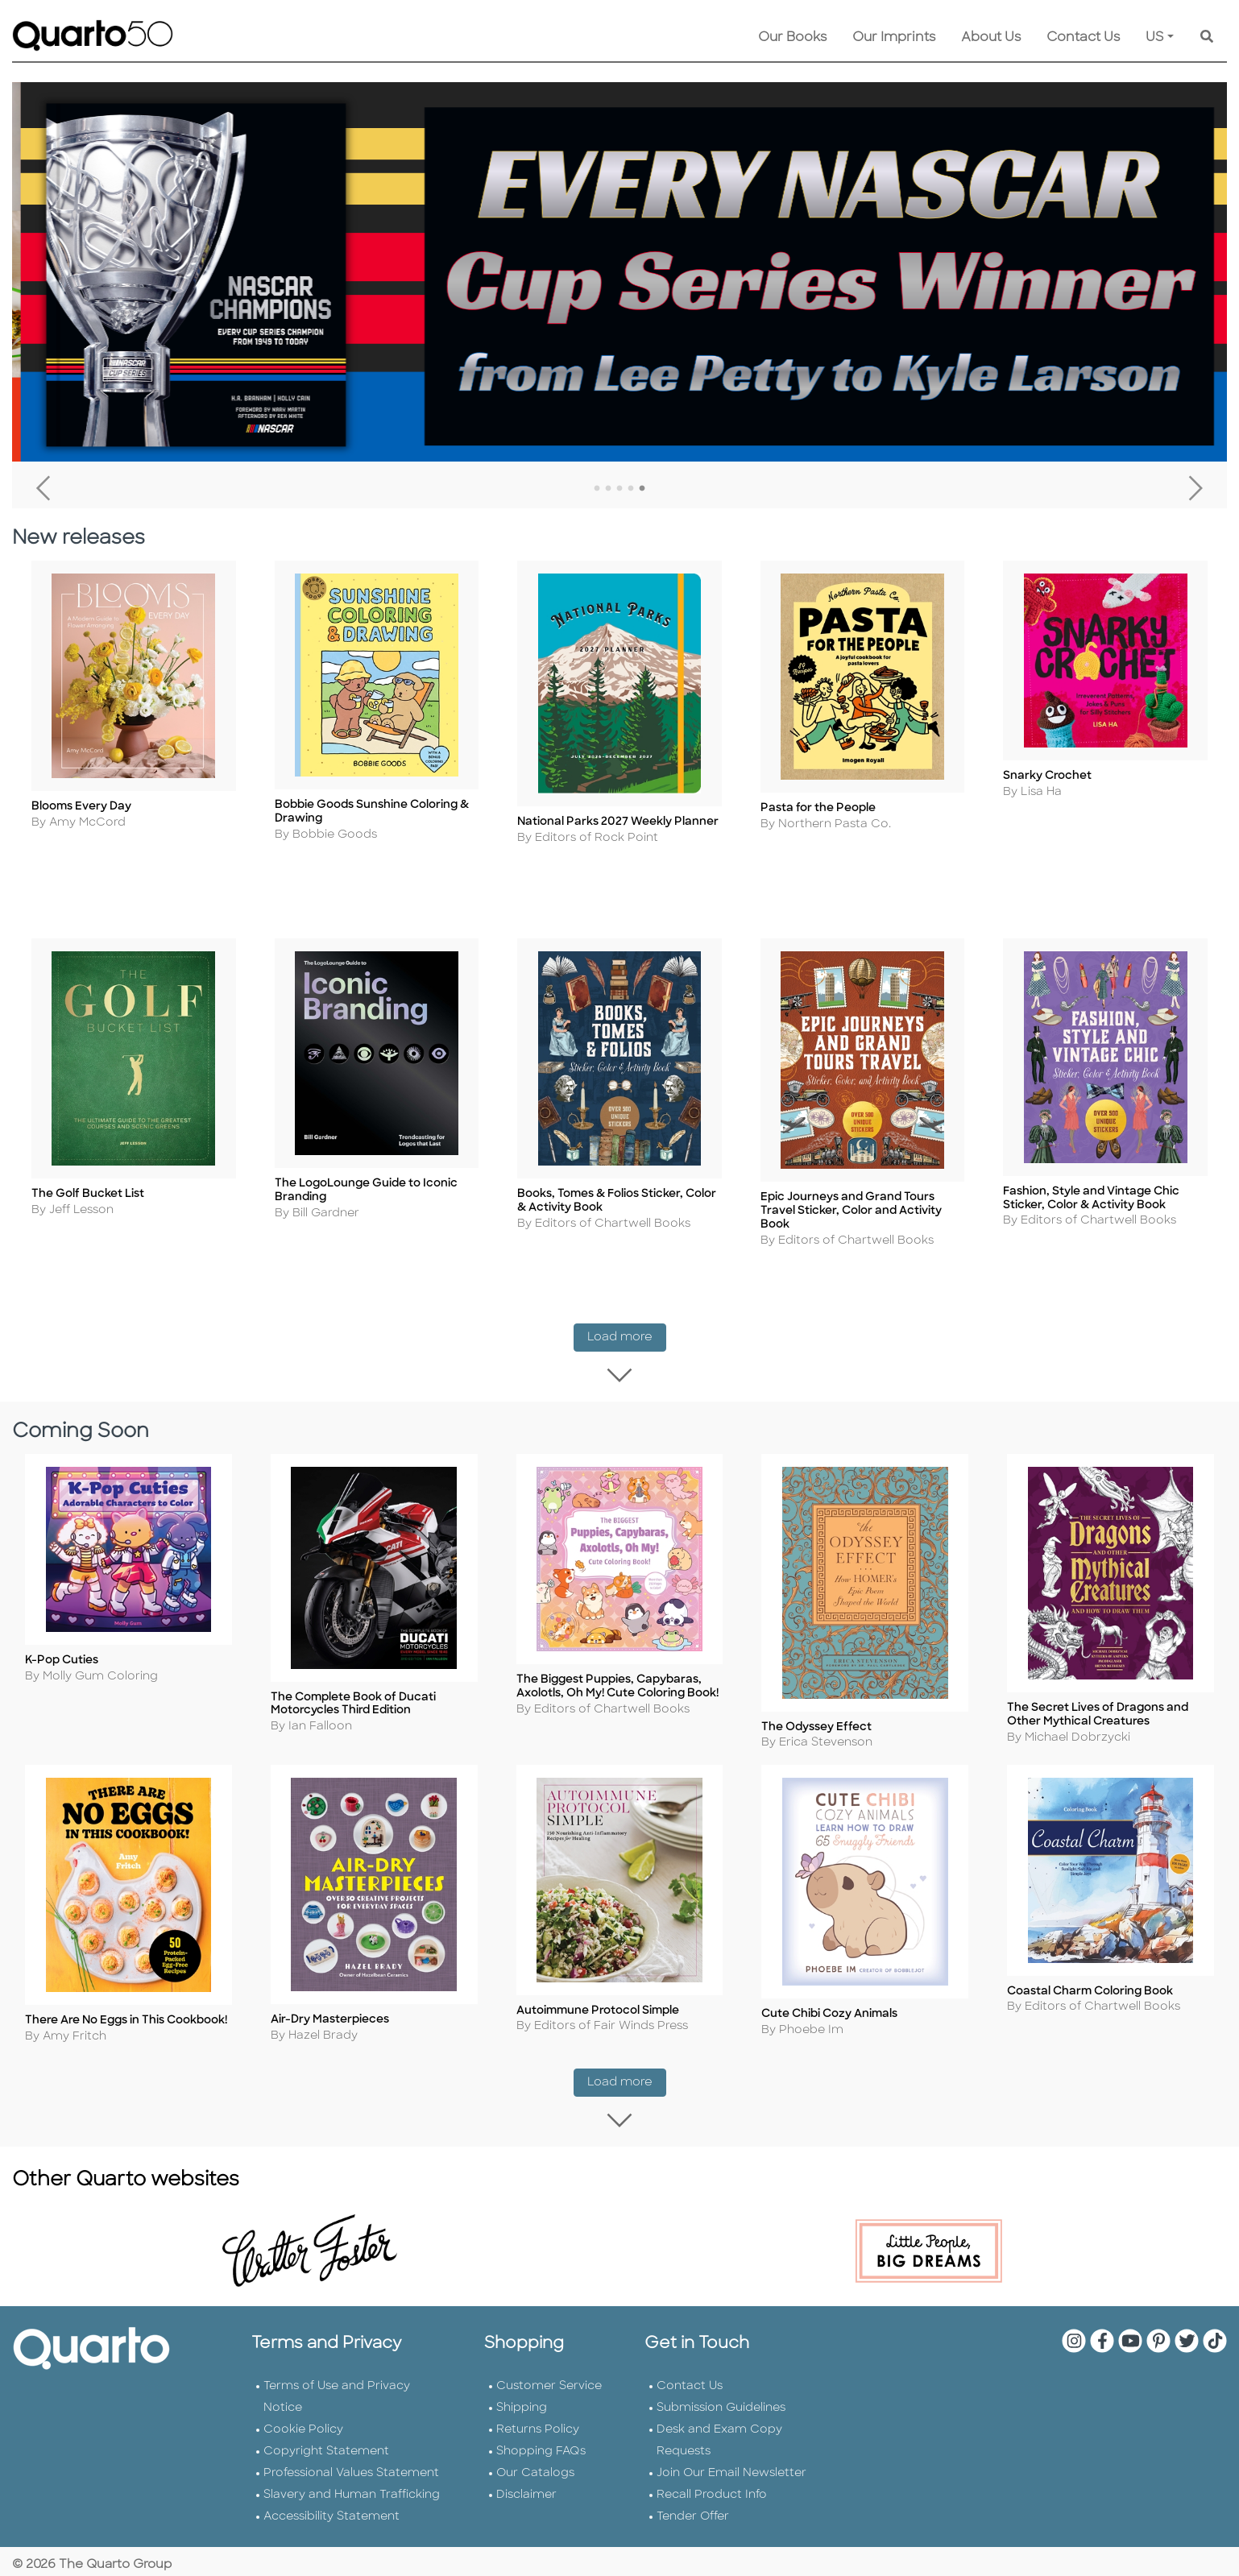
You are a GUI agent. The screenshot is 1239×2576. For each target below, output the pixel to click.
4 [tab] (630, 489)
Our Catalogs (535, 2458)
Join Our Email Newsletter (731, 2458)
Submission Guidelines (721, 2393)
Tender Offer (693, 2501)
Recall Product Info (712, 2480)
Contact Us (1083, 37)
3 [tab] (619, 489)
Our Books (792, 37)
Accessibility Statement (331, 2501)
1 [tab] (597, 489)
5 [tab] (642, 489)
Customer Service (549, 2371)
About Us (991, 37)
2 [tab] (608, 489)
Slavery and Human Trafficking (351, 2480)
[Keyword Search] (1207, 37)
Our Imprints (893, 37)
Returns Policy (537, 2414)
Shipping (521, 2393)
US (1155, 37)
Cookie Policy (303, 2414)
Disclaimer (526, 2480)
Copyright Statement (326, 2436)
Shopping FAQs (541, 2436)
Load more (626, 1328)
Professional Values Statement (351, 2458)
